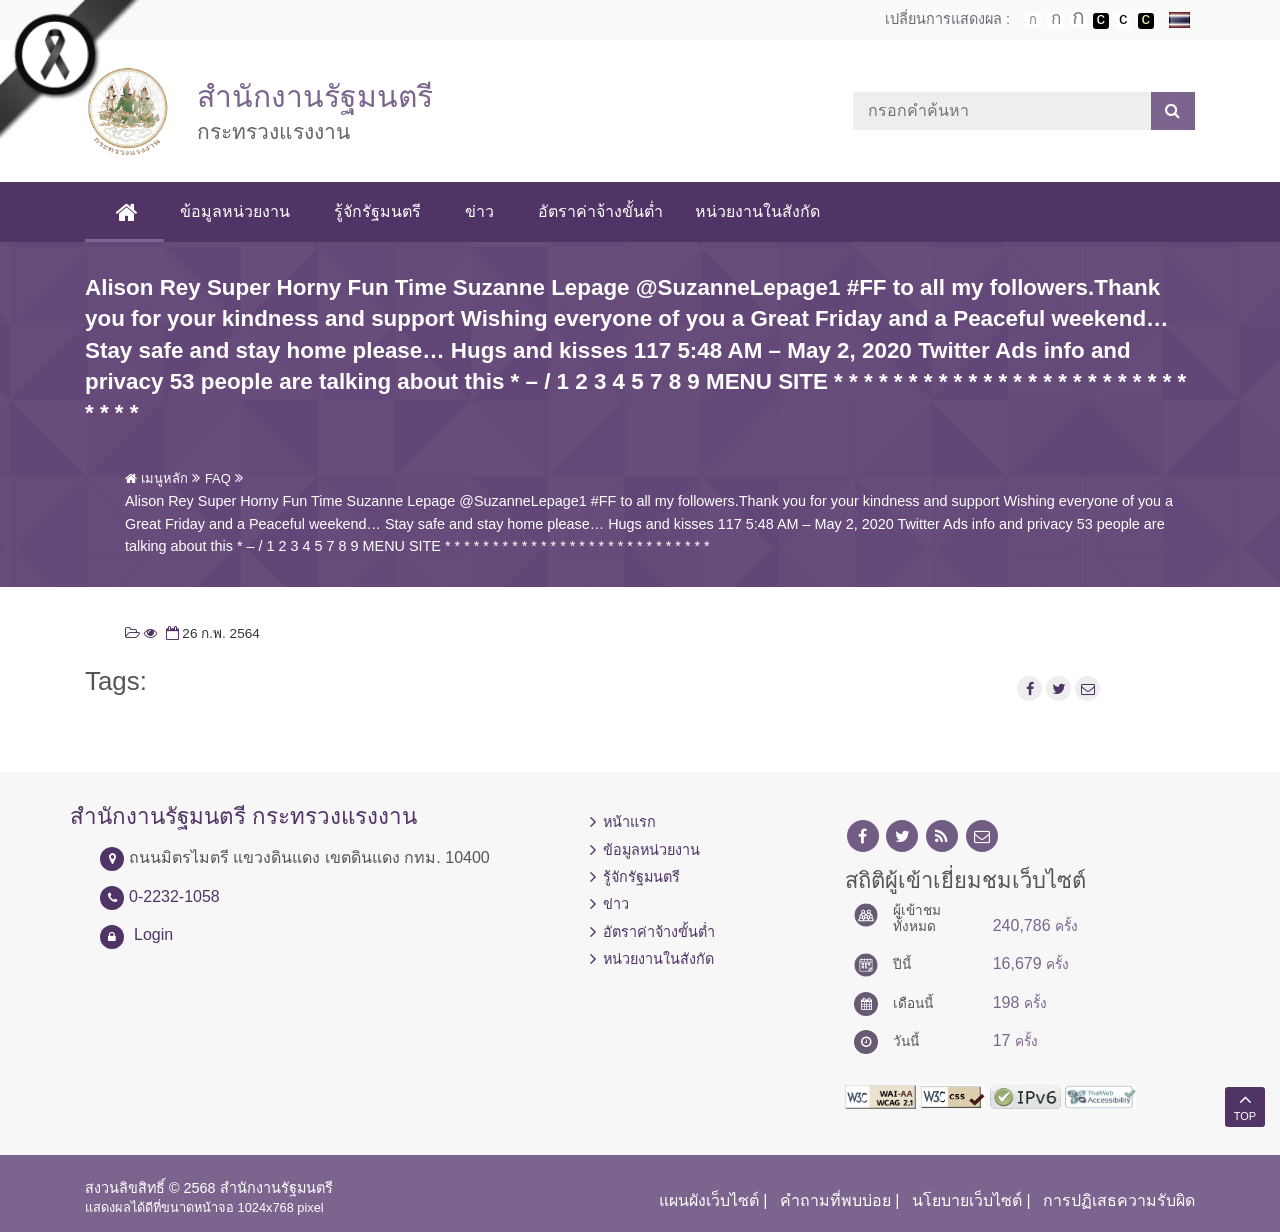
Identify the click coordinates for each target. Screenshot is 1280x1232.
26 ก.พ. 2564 (211, 633)
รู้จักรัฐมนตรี (377, 211)
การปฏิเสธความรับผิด (1119, 1200)
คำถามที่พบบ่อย (835, 1200)
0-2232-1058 (174, 896)
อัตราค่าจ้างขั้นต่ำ (600, 211)
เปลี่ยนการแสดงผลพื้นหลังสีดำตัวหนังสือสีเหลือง (1146, 21)
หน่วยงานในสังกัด (757, 211)
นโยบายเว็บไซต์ (967, 1200)
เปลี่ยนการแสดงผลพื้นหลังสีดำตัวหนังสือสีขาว (1101, 21)
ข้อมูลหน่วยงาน (235, 211)
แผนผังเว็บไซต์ (709, 1200)
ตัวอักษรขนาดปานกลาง (1056, 21)
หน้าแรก (629, 822)
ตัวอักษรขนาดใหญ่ (1078, 20)
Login (153, 934)
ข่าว (479, 211)
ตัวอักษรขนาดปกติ (1033, 20)
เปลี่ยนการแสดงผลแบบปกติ (1123, 21)
